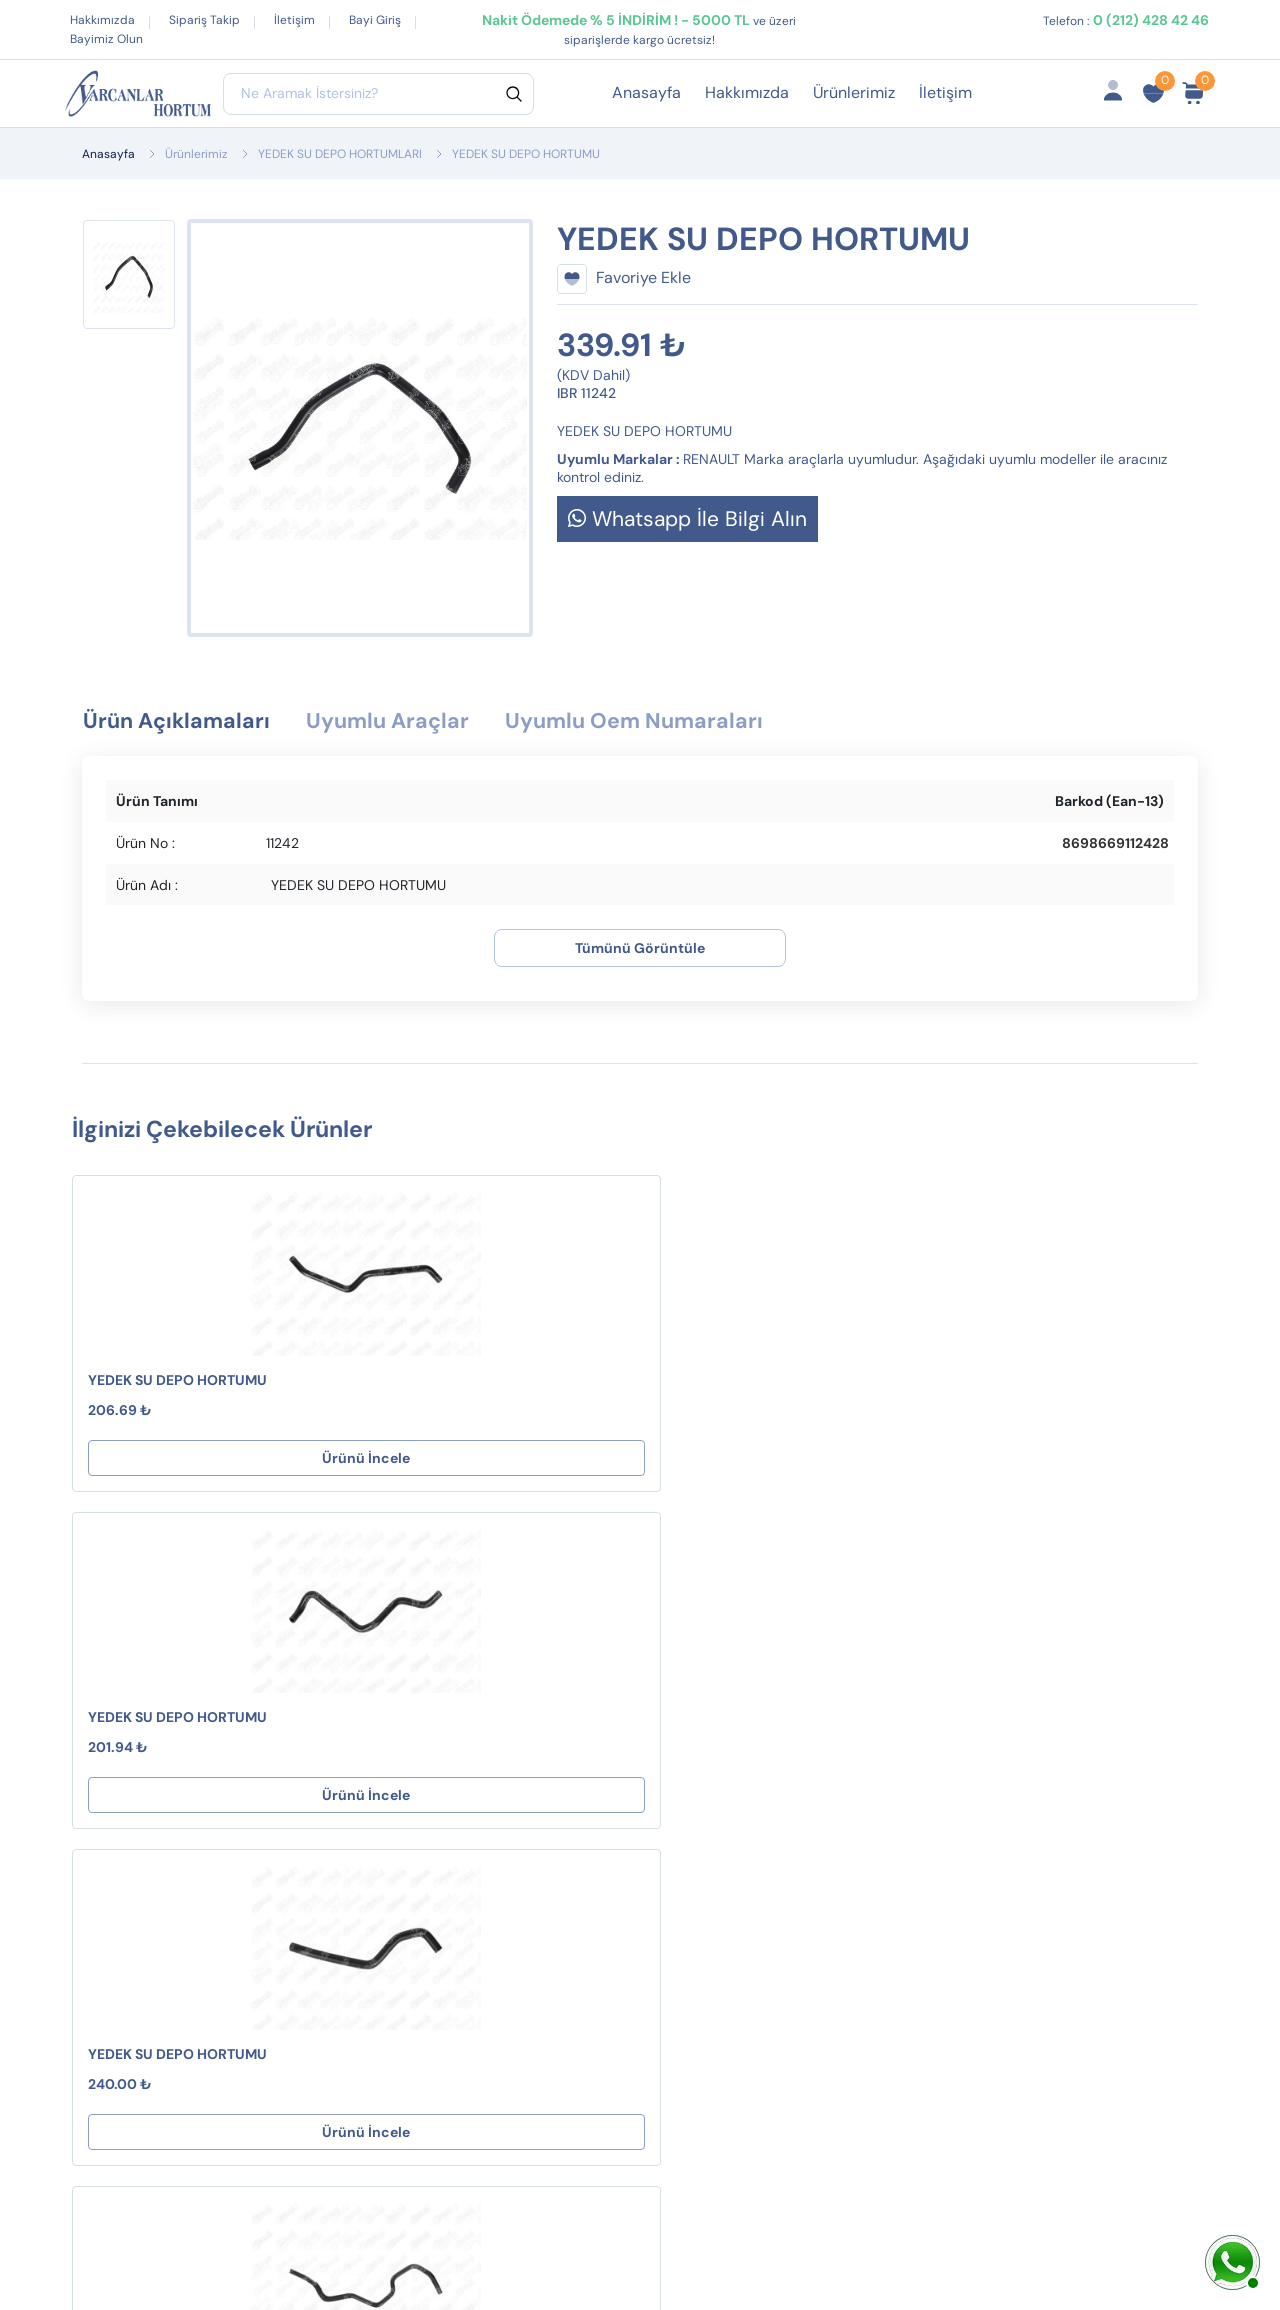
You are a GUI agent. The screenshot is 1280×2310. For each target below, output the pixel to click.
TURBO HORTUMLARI (423, 1691)
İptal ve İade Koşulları (680, 1779)
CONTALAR (388, 1723)
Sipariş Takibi (856, 1755)
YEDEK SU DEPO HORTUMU (177, 1382)
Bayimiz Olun (106, 39)
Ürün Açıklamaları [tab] (185, 722)
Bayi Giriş (375, 20)
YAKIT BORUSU (400, 1875)
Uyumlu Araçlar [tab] (413, 722)
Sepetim (838, 1723)
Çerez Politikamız (665, 1843)
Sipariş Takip (204, 20)
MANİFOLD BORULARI (426, 1843)
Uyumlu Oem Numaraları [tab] (682, 722)
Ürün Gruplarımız (869, 1851)
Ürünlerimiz (854, 92)
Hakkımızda (102, 20)
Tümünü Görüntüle (640, 950)
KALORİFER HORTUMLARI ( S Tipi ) (450, 1799)
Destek (628, 1691)
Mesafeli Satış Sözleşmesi (653, 1735)
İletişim (294, 20)
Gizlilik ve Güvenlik (670, 1811)
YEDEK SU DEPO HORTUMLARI (340, 154)
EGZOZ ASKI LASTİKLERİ (433, 1755)
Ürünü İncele (178, 1460)
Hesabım (840, 1691)
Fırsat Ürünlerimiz (872, 1787)
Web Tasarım (452, 2247)
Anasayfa (646, 92)
